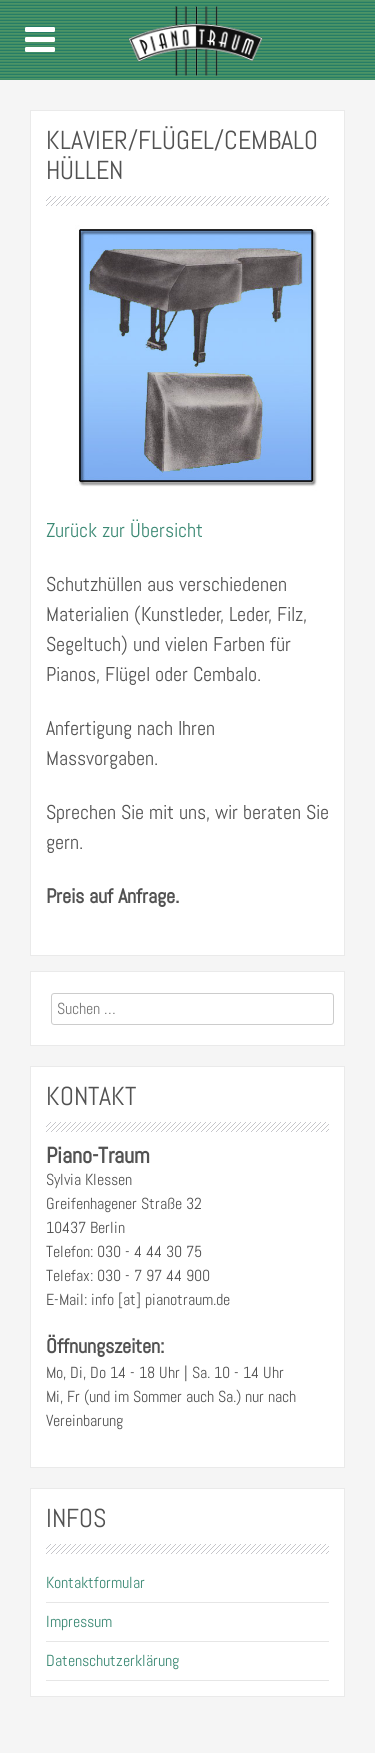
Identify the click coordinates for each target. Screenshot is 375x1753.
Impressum (79, 1621)
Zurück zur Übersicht (124, 530)
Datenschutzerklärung (112, 1660)
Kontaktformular (95, 1582)
